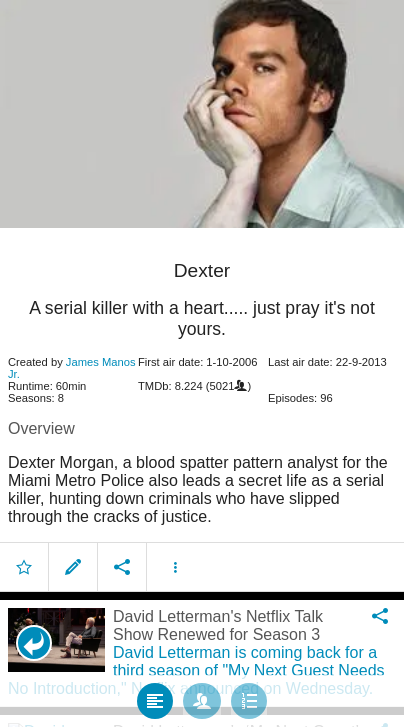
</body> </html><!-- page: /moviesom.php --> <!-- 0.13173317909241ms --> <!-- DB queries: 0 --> (202, 363)
